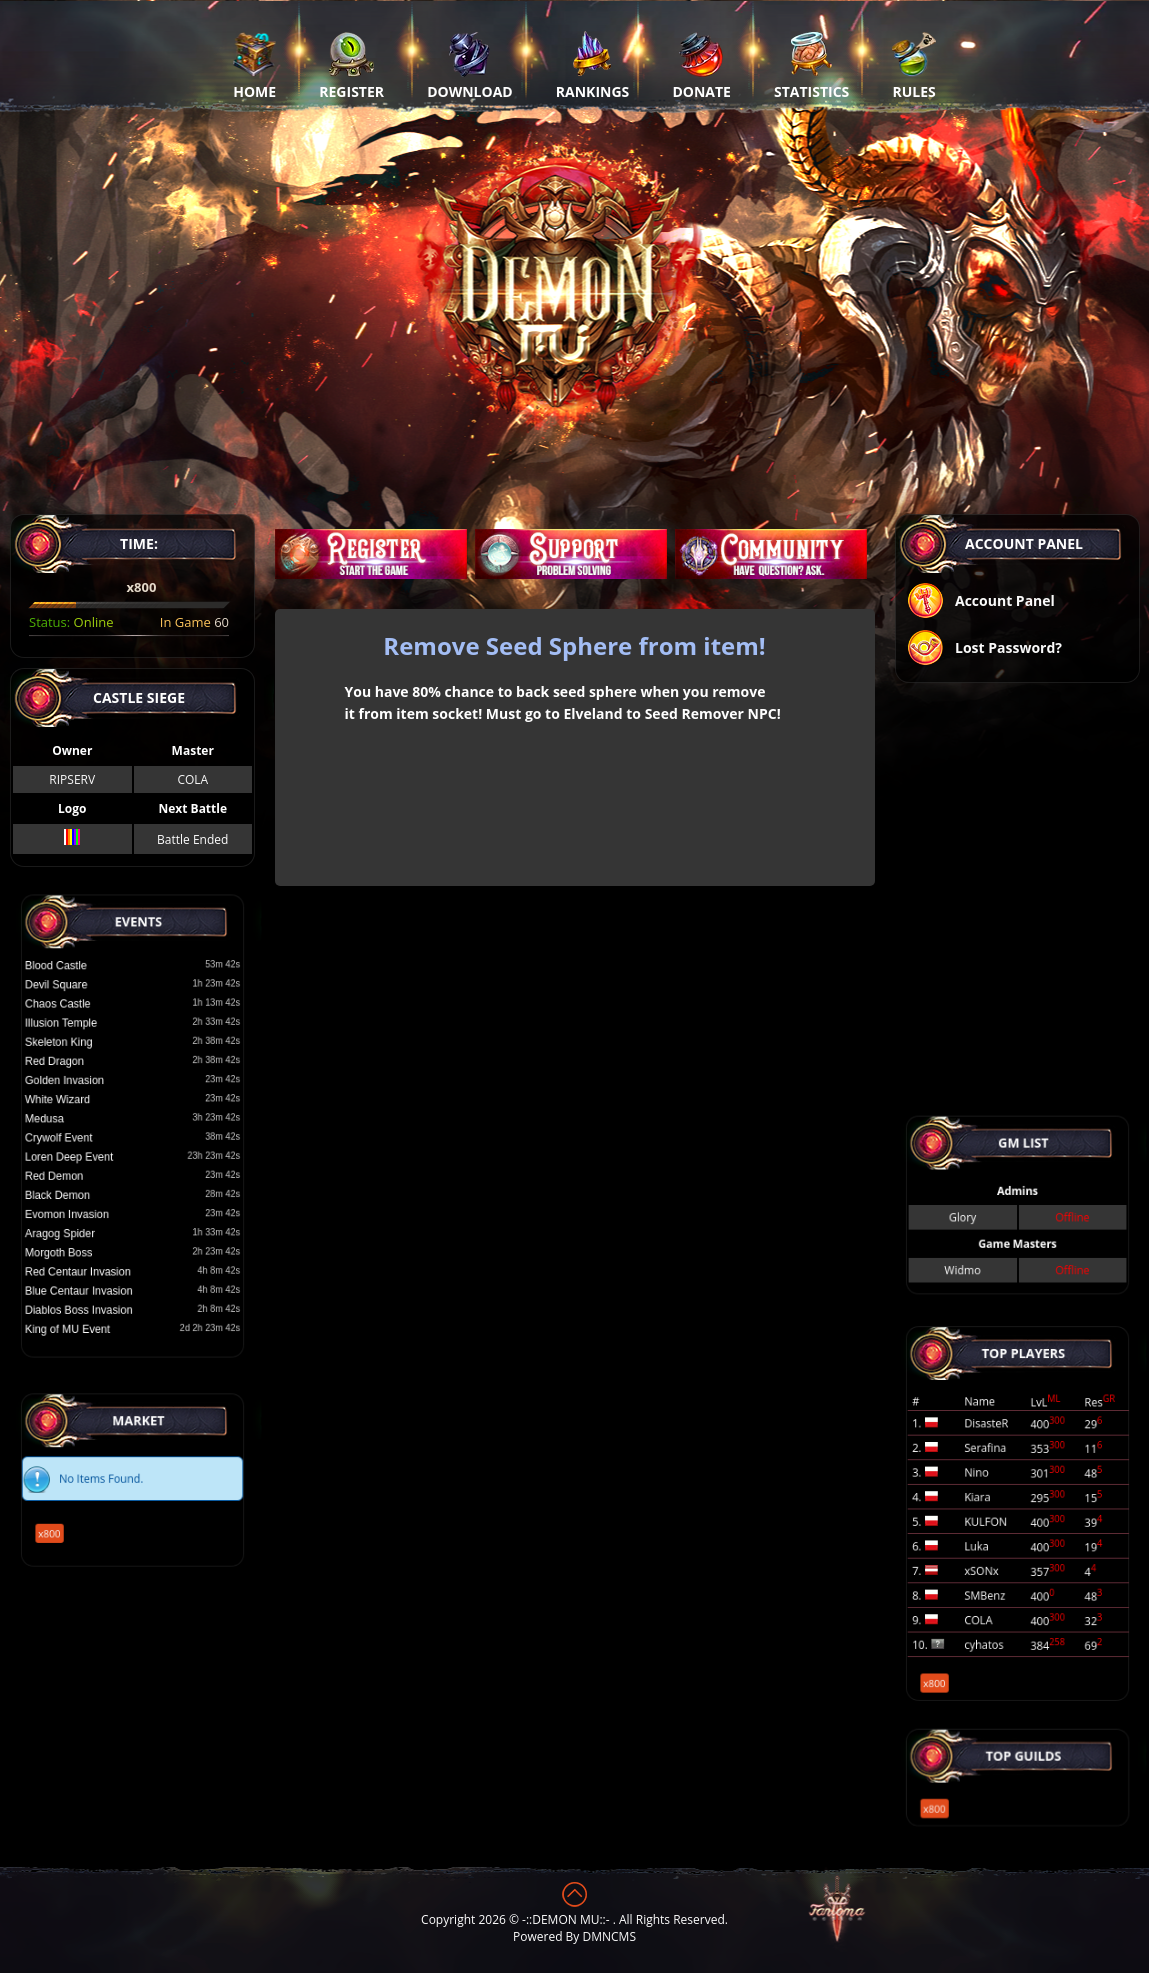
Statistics (811, 65)
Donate (701, 65)
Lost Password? (984, 649)
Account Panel (980, 602)
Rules (913, 65)
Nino (1001, 1498)
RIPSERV (72, 779)
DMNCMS (609, 1936)
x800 (100, 1500)
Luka (1001, 1526)
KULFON (1005, 1517)
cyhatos (1004, 1564)
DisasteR (1005, 1479)
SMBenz (1005, 1545)
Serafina (1005, 1488)
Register (351, 65)
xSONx (1003, 1535)
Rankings (592, 65)
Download (470, 65)
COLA (192, 779)
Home (254, 65)
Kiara (1002, 1507)
